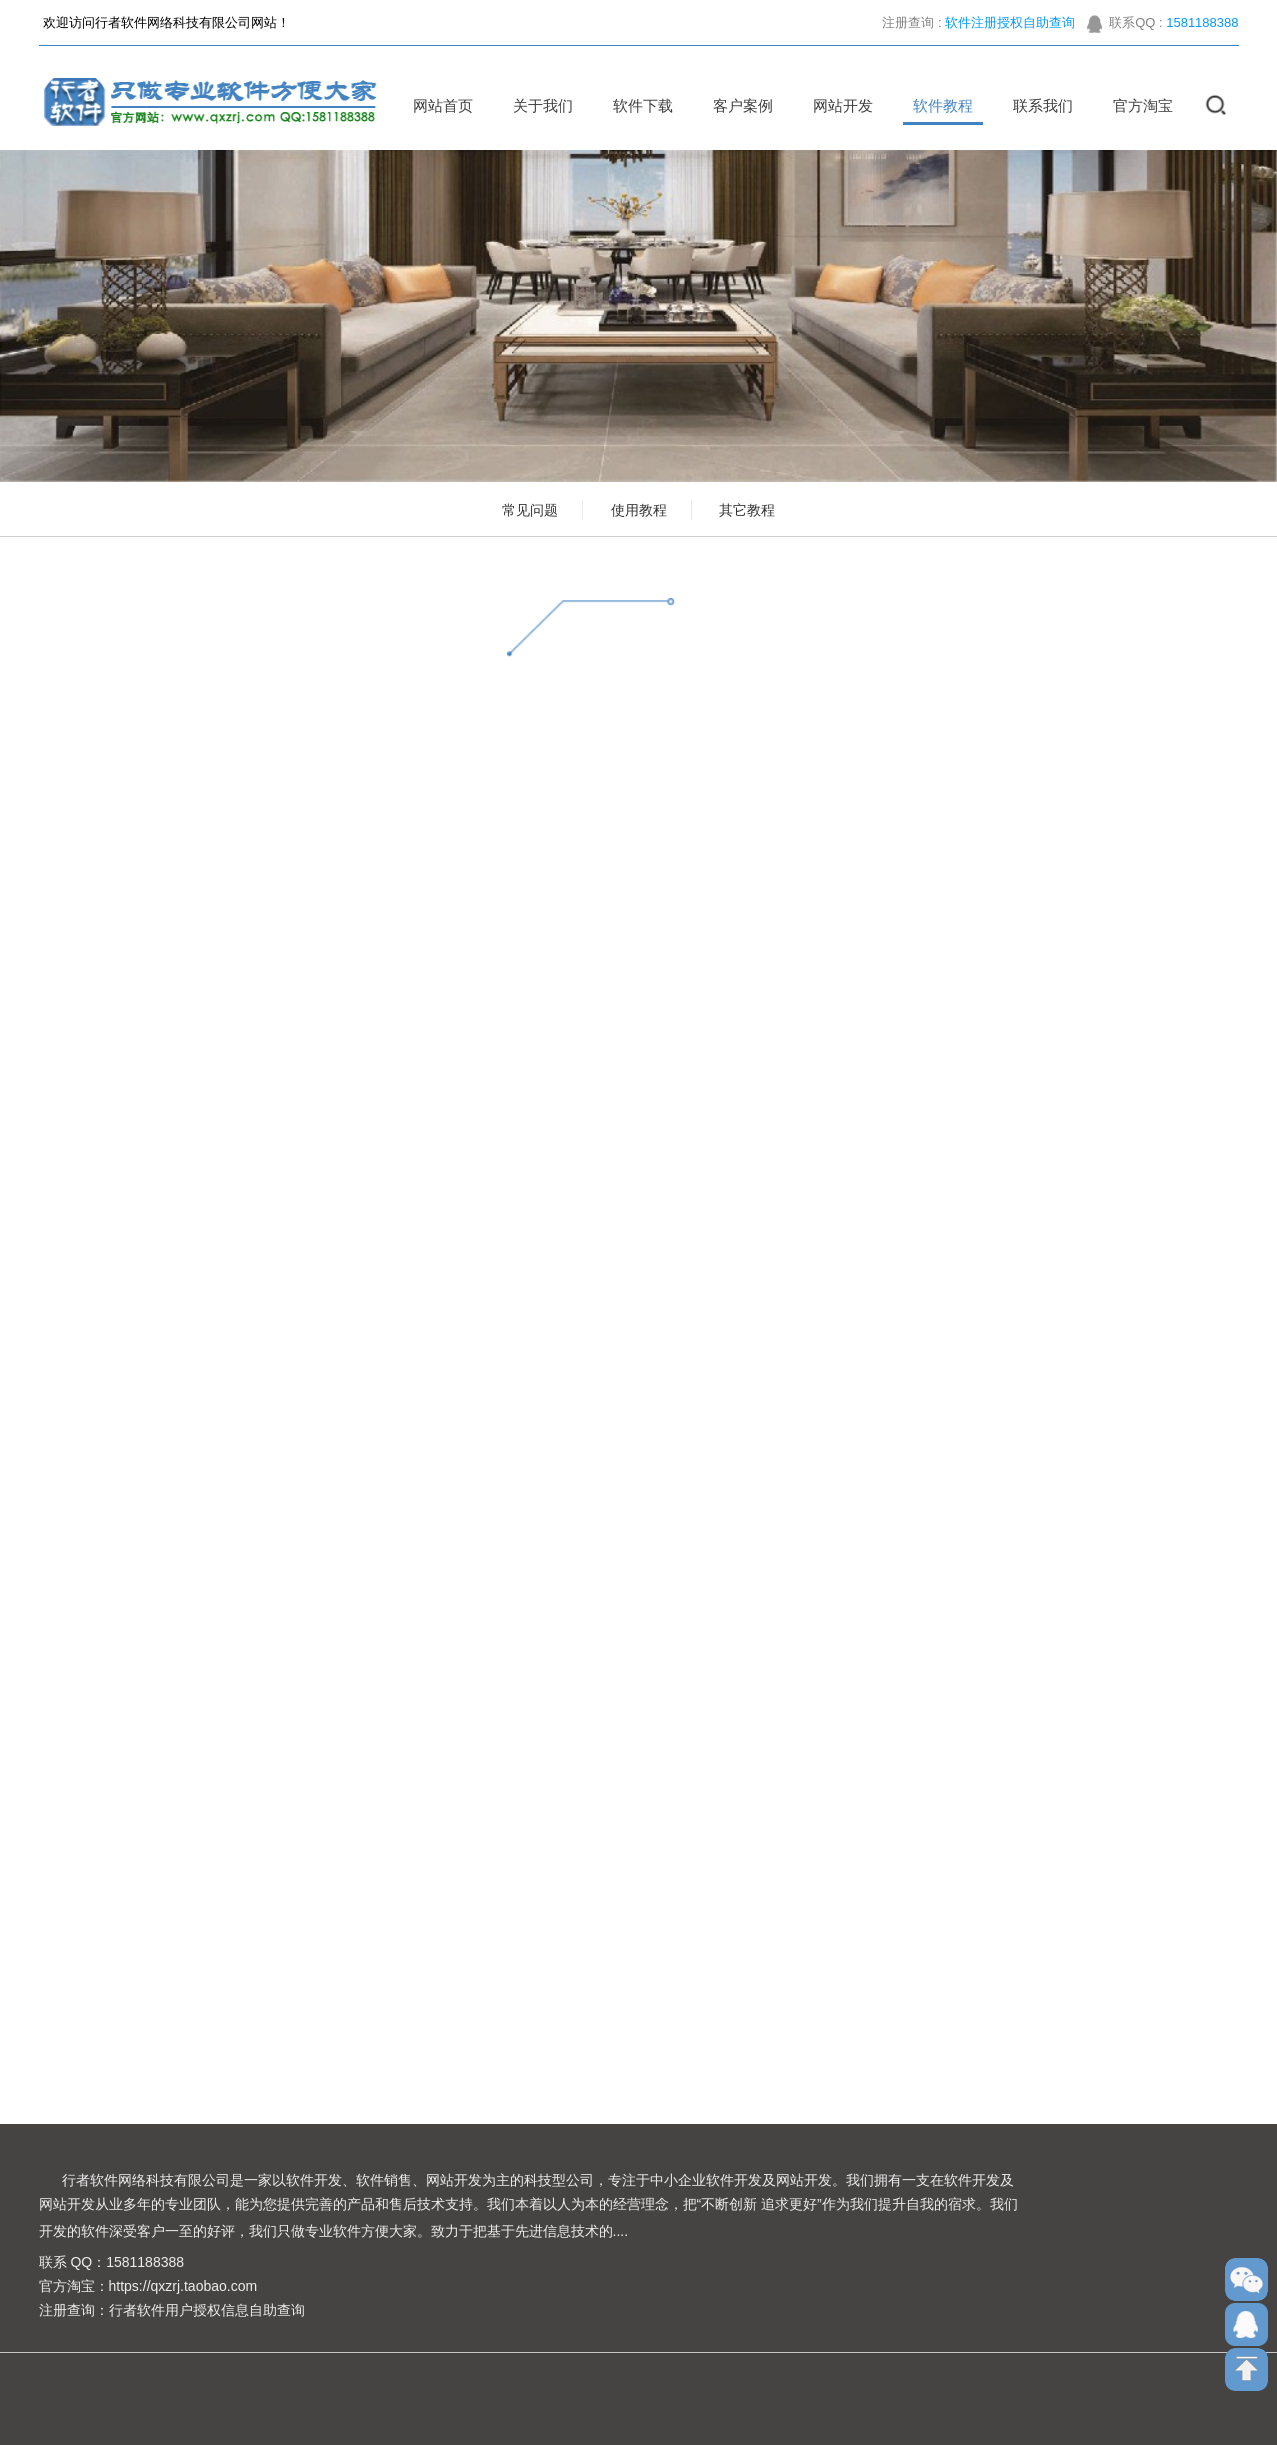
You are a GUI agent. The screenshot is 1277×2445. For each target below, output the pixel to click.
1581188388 (1202, 29)
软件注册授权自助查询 (1010, 29)
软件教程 (936, 105)
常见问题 (530, 510)
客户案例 (736, 105)
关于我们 (536, 105)
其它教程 (747, 510)
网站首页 (436, 105)
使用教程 (639, 510)
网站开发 (836, 105)
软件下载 (636, 105)
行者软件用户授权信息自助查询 (207, 2310)
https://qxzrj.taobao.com (183, 2286)
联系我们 (1036, 105)
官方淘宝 (1136, 105)
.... (621, 2231)
